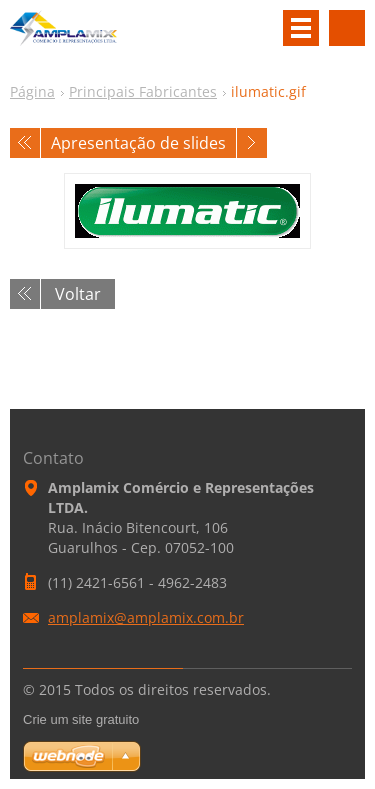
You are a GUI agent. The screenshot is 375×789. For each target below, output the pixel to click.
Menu (301, 28)
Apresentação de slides (138, 143)
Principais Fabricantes (143, 91)
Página (32, 91)
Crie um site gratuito (81, 719)
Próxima (252, 143)
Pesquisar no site (347, 28)
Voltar (78, 294)
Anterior (25, 143)
